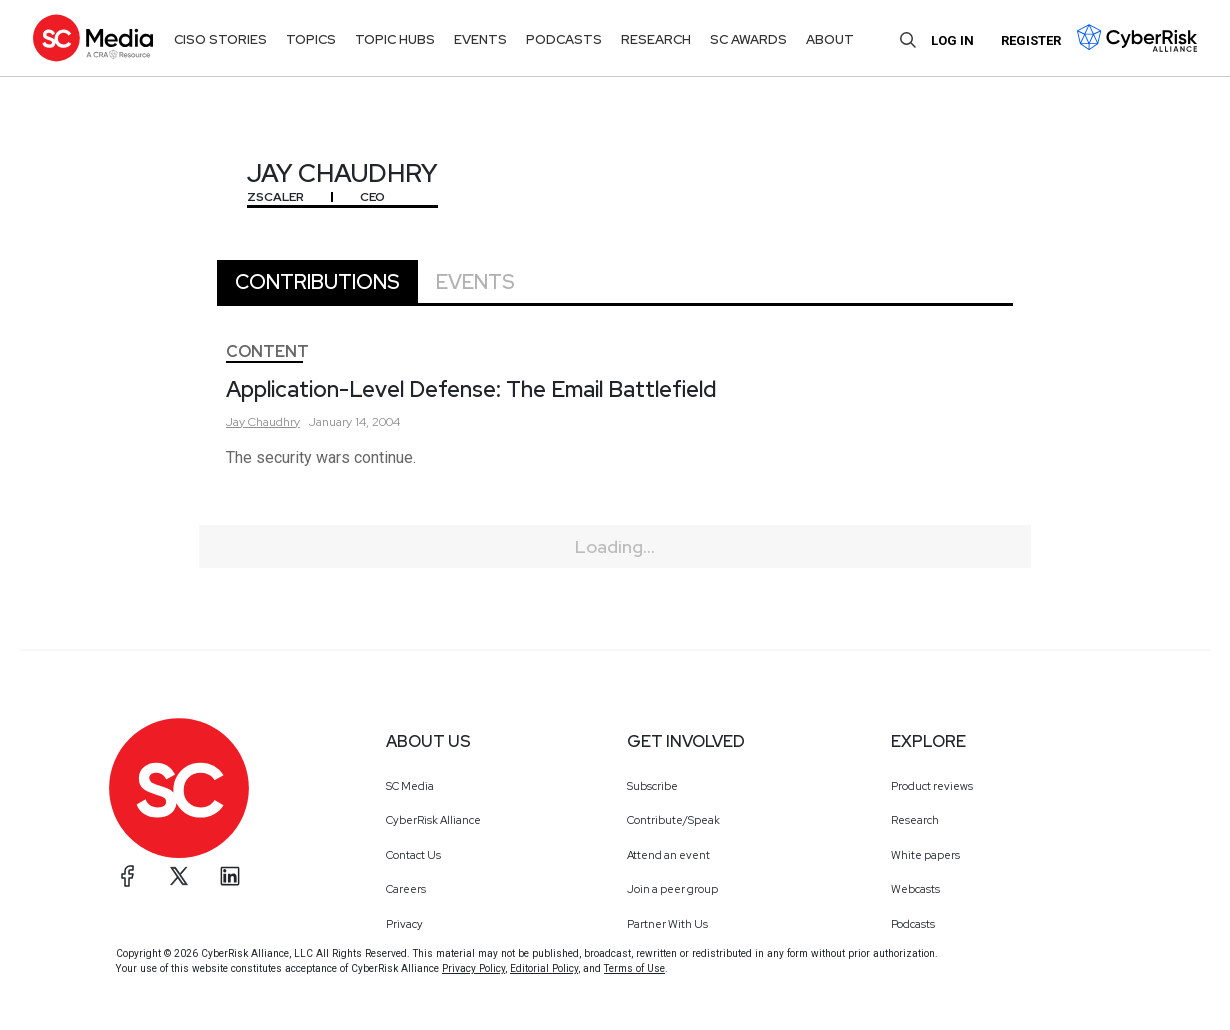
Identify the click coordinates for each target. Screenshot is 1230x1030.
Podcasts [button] (564, 39)
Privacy (404, 924)
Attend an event (668, 855)
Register (1031, 40)
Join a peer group (672, 889)
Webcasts (915, 889)
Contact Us (413, 855)
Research (915, 820)
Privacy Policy (473, 968)
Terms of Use (634, 968)
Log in (952, 40)
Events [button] (480, 39)
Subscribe (652, 786)
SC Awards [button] (748, 39)
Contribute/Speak (673, 820)
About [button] (830, 39)
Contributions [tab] (317, 282)
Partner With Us (667, 924)
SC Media (410, 786)
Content (267, 351)
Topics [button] (311, 39)
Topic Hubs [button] (395, 39)
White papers (925, 855)
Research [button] (656, 39)
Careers (406, 889)
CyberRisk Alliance (433, 820)
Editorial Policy (544, 968)
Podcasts (913, 924)
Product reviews (932, 786)
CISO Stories (220, 39)
